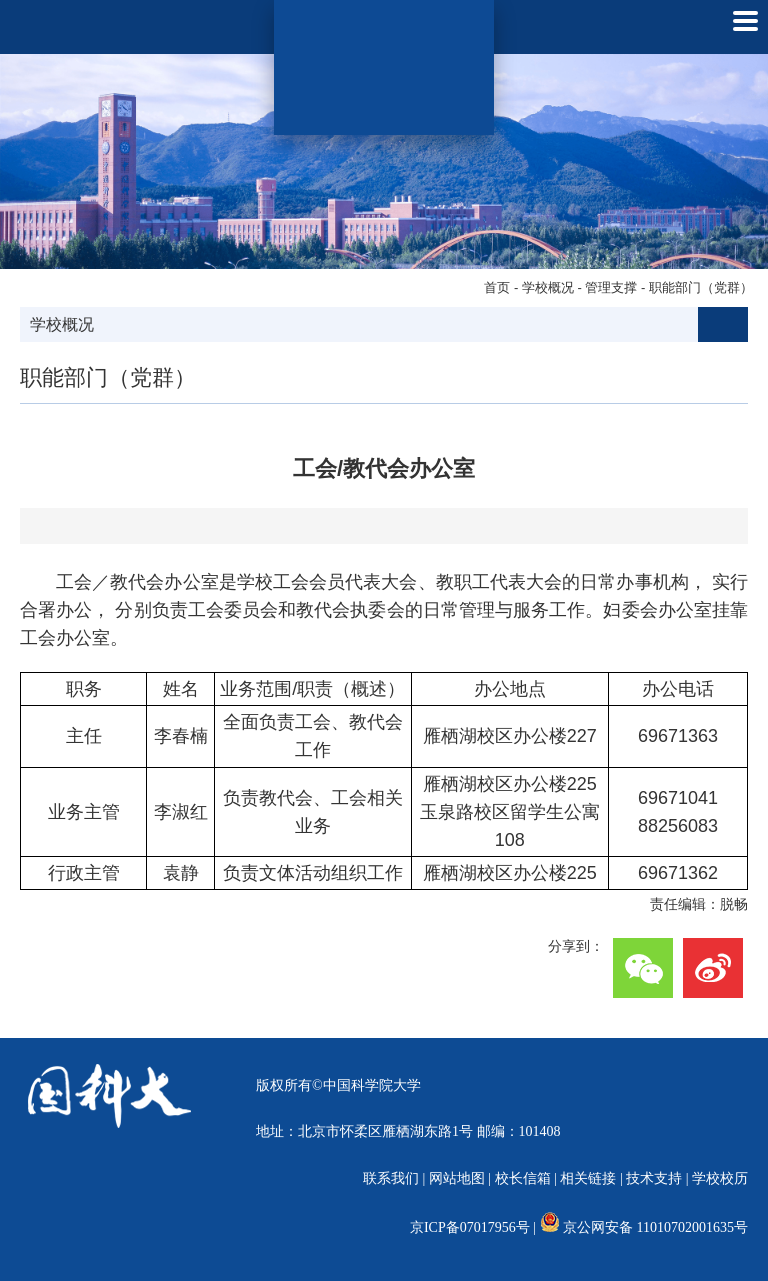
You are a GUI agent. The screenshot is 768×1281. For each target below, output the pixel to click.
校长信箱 (523, 1178)
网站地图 (457, 1178)
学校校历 (720, 1178)
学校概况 (548, 287)
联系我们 (391, 1178)
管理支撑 (611, 287)
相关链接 (588, 1178)
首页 (497, 287)
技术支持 (654, 1178)
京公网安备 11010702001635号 (655, 1227)
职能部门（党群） (701, 287)
